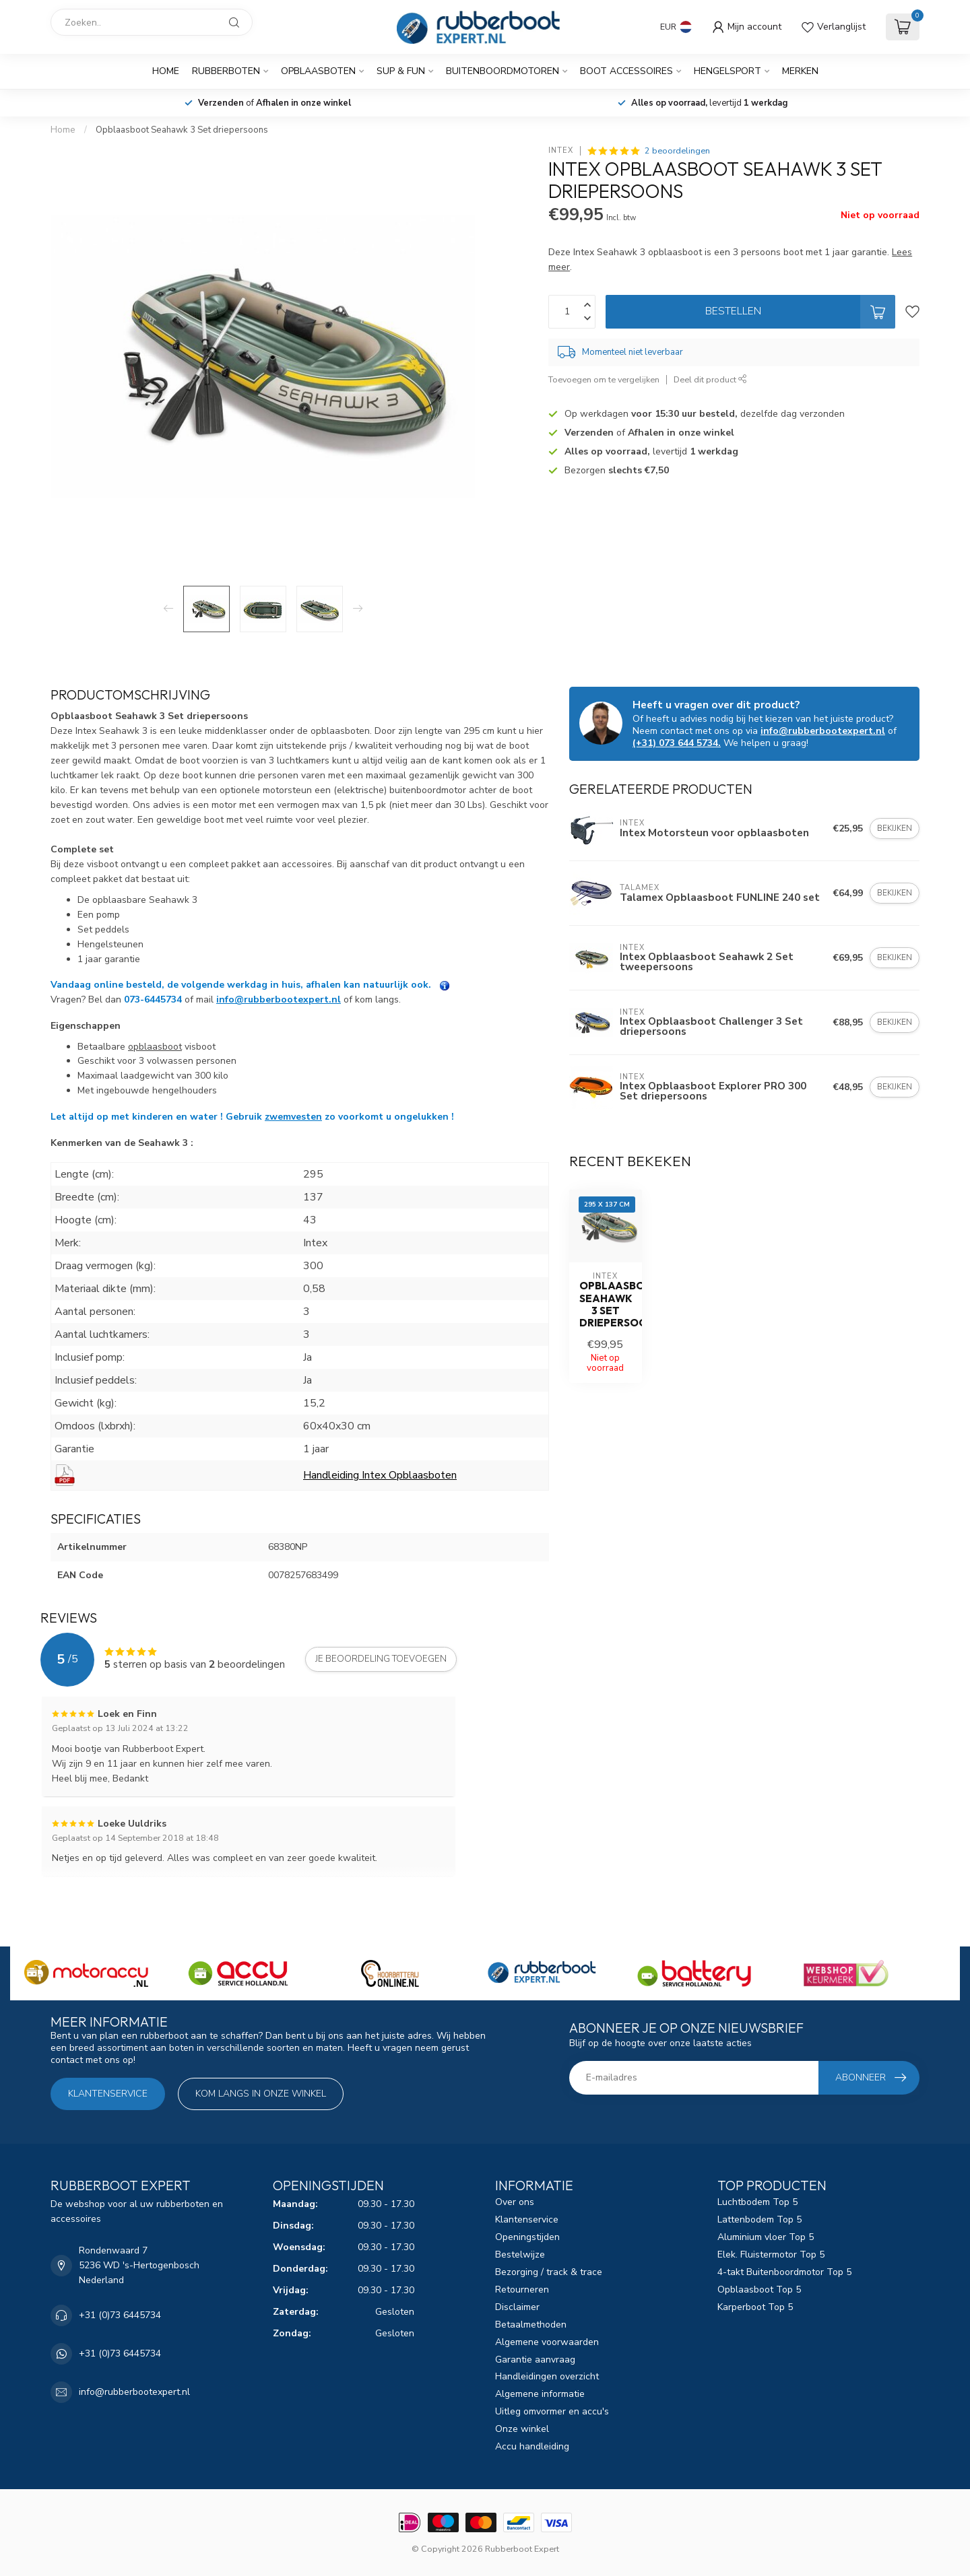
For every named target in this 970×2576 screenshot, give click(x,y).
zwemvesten (293, 1116)
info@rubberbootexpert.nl (278, 999)
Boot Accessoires (626, 71)
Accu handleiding (532, 2446)
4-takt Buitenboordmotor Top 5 (784, 2272)
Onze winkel (522, 2428)
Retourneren (522, 2289)
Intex (560, 150)
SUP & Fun (401, 71)
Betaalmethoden (531, 2324)
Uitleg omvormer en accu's (552, 2411)
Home (165, 71)
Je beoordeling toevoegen (381, 1659)
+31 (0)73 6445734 (120, 2315)
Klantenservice (108, 2093)
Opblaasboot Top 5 (759, 2289)
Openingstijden (527, 2237)
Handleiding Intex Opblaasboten (380, 1475)
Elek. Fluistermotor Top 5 (771, 2254)
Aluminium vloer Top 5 (765, 2237)
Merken (800, 71)
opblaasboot (155, 1046)
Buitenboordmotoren (502, 71)
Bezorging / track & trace (548, 2272)
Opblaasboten (318, 71)
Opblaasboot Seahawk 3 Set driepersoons (182, 130)
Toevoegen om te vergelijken (603, 379)
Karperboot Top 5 (755, 2307)
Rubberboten (226, 71)
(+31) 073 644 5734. (677, 743)
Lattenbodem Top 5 (759, 2219)
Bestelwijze (520, 2254)
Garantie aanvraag (535, 2359)
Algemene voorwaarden (547, 2342)
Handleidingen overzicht (547, 2376)
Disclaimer (517, 2307)
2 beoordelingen (677, 150)
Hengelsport (727, 71)
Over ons (514, 2202)
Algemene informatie (540, 2393)
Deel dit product (710, 379)
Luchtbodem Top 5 (757, 2202)
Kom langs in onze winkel (260, 2093)
